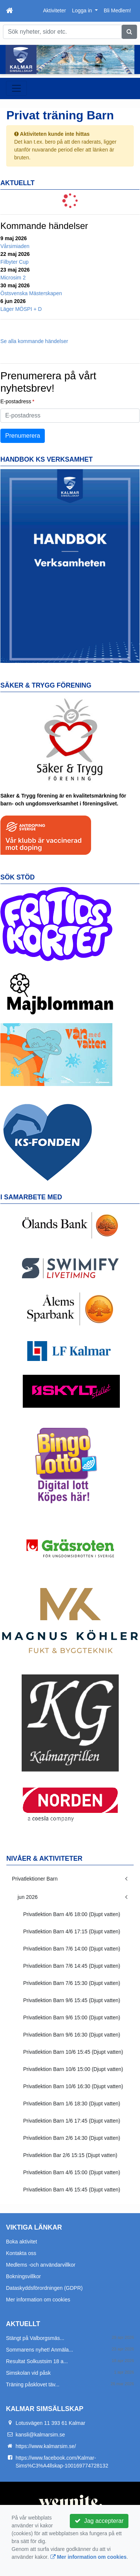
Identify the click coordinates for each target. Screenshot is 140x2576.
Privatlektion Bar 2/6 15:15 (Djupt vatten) (70, 2155)
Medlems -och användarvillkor (40, 2265)
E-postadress (15, 401)
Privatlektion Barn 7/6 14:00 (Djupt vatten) (71, 1949)
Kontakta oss (21, 2253)
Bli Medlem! (117, 10)
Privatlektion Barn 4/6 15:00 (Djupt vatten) (71, 2172)
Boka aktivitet (21, 2242)
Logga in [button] (83, 10)
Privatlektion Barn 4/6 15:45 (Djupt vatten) (71, 2190)
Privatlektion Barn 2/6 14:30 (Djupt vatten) (71, 2138)
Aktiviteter (54, 10)
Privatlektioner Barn (34, 1879)
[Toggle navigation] (16, 88)
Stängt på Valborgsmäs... (35, 2338)
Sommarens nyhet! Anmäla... (39, 2350)
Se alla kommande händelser (34, 341)
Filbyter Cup (14, 262)
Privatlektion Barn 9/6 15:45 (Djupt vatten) (71, 2000)
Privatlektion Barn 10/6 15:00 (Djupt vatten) (73, 2069)
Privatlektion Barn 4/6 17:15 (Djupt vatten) (71, 1931)
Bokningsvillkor (23, 2276)
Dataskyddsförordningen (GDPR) (44, 2288)
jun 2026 (28, 1897)
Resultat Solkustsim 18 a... (37, 2361)
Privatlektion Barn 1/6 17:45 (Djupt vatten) (71, 2121)
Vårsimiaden (14, 246)
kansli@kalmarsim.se (40, 2435)
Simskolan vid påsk (28, 2373)
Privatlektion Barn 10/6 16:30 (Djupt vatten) (73, 2086)
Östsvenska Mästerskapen (31, 293)
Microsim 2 (13, 278)
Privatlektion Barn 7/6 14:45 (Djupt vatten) (71, 1966)
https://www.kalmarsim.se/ (46, 2446)
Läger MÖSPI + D (21, 309)
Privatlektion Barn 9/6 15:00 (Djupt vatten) (71, 2017)
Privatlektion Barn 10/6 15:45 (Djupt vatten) (73, 2052)
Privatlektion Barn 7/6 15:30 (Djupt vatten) (71, 1983)
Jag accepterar (99, 2521)
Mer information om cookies (38, 2300)
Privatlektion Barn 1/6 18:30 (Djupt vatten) (71, 2104)
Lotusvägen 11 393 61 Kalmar (50, 2423)
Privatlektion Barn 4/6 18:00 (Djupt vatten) (71, 1914)
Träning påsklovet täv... (32, 2384)
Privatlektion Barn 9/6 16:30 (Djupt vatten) (71, 2035)
